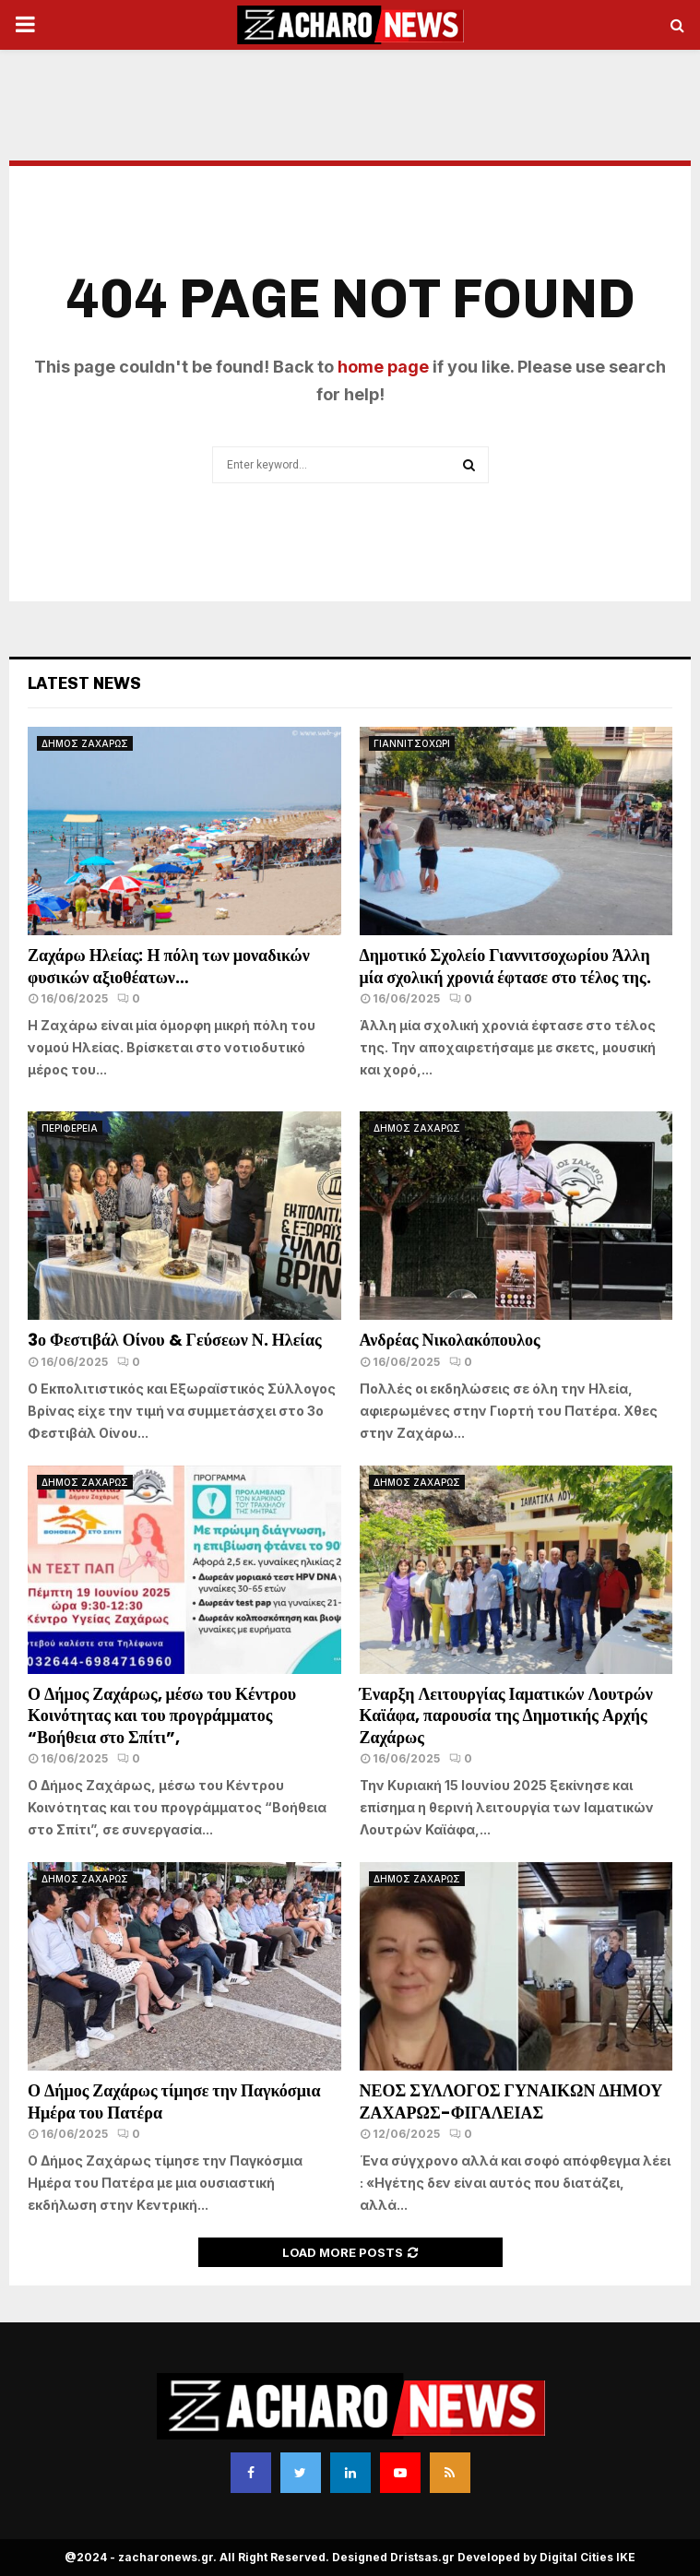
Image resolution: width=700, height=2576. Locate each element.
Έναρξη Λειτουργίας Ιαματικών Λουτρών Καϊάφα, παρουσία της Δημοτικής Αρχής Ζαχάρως (506, 1715)
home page (383, 366)
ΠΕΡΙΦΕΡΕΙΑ (70, 1128)
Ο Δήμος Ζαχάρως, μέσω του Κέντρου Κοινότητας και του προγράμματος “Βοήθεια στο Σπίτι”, (162, 1715)
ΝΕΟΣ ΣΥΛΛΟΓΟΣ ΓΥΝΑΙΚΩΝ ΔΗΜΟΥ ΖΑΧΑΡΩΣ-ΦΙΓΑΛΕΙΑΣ (511, 2101)
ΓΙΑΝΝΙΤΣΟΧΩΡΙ (412, 743)
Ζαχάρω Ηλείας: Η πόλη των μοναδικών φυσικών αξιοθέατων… (169, 966)
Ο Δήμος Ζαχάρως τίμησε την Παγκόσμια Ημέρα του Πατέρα (174, 2101)
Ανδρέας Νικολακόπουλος (452, 1339)
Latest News (84, 683)
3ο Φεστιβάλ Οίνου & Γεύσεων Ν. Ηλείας (175, 1339)
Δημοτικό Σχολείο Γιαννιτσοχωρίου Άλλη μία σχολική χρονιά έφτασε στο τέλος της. (505, 966)
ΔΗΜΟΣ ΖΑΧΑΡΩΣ (85, 743)
